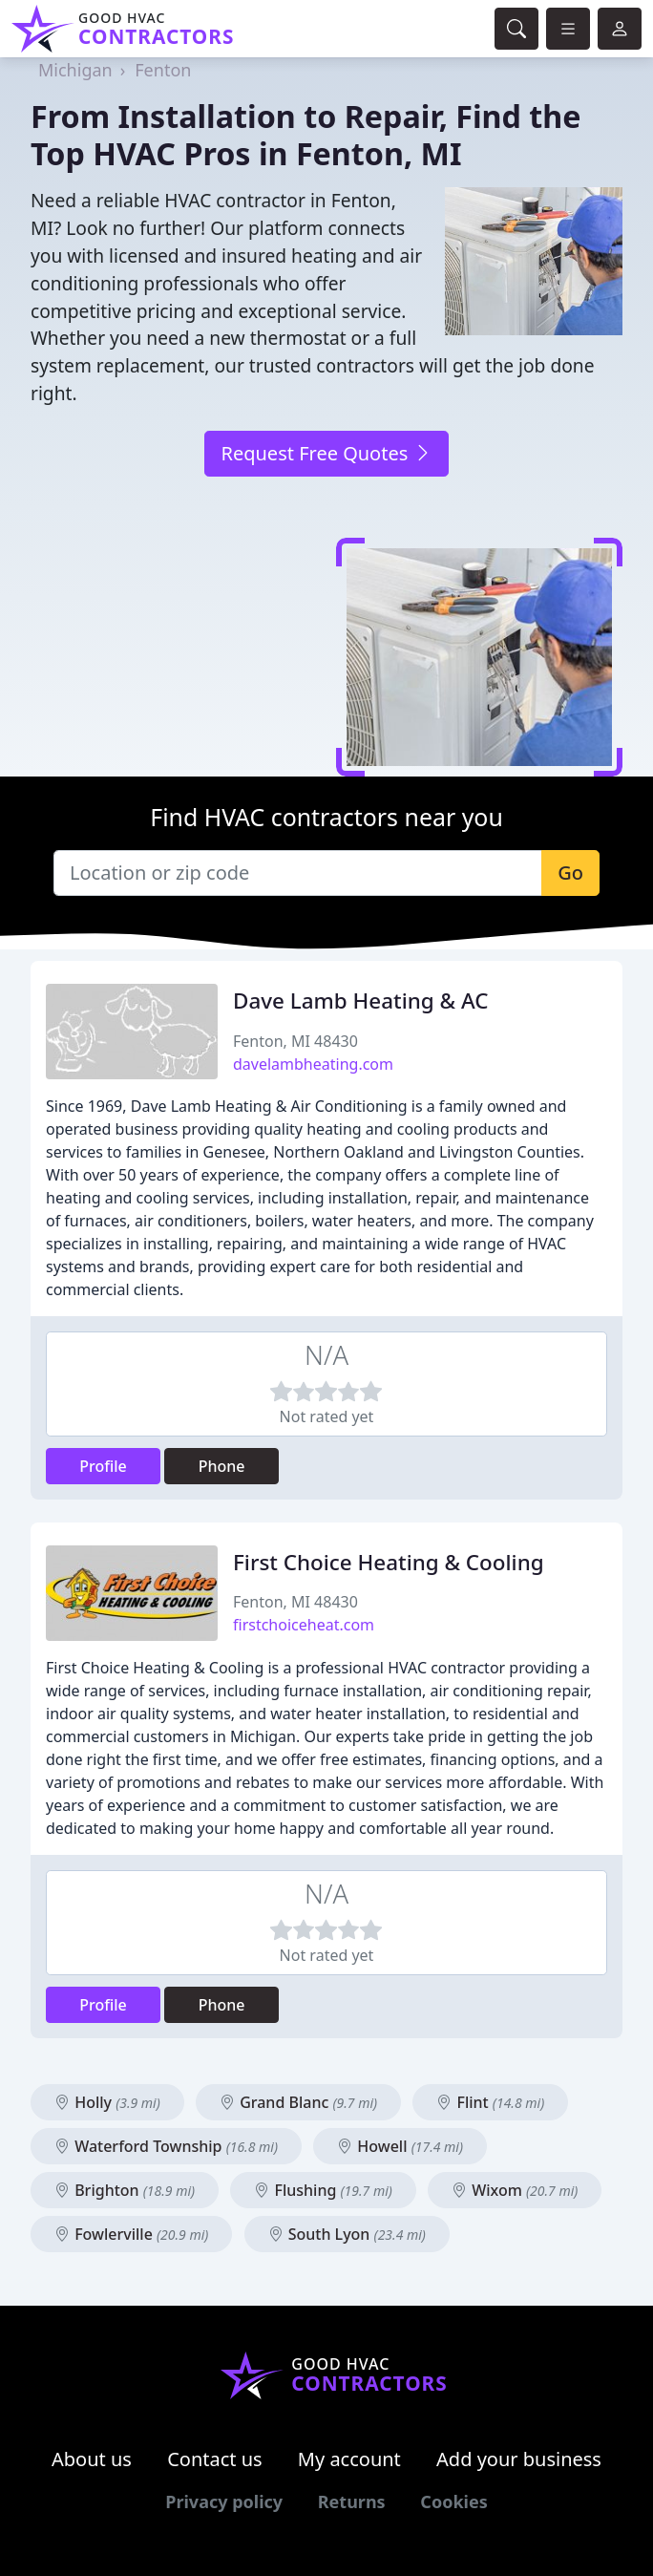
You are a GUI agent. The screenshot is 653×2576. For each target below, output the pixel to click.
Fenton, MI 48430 (295, 1041)
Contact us (215, 2459)
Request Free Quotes (326, 453)
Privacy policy (224, 2501)
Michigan (75, 69)
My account (349, 2459)
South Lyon (347, 2234)
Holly (107, 2102)
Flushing (323, 2190)
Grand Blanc (298, 2102)
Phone (222, 1466)
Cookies (453, 2501)
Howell (400, 2146)
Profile (103, 1466)
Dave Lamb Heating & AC (360, 1000)
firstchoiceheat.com (303, 1624)
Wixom (515, 2190)
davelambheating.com (313, 1064)
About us (92, 2459)
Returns (352, 2501)
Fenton (163, 69)
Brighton (124, 2190)
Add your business (518, 2459)
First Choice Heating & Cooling (388, 1562)
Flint (490, 2102)
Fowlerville (131, 2234)
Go (570, 872)
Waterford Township (166, 2146)
